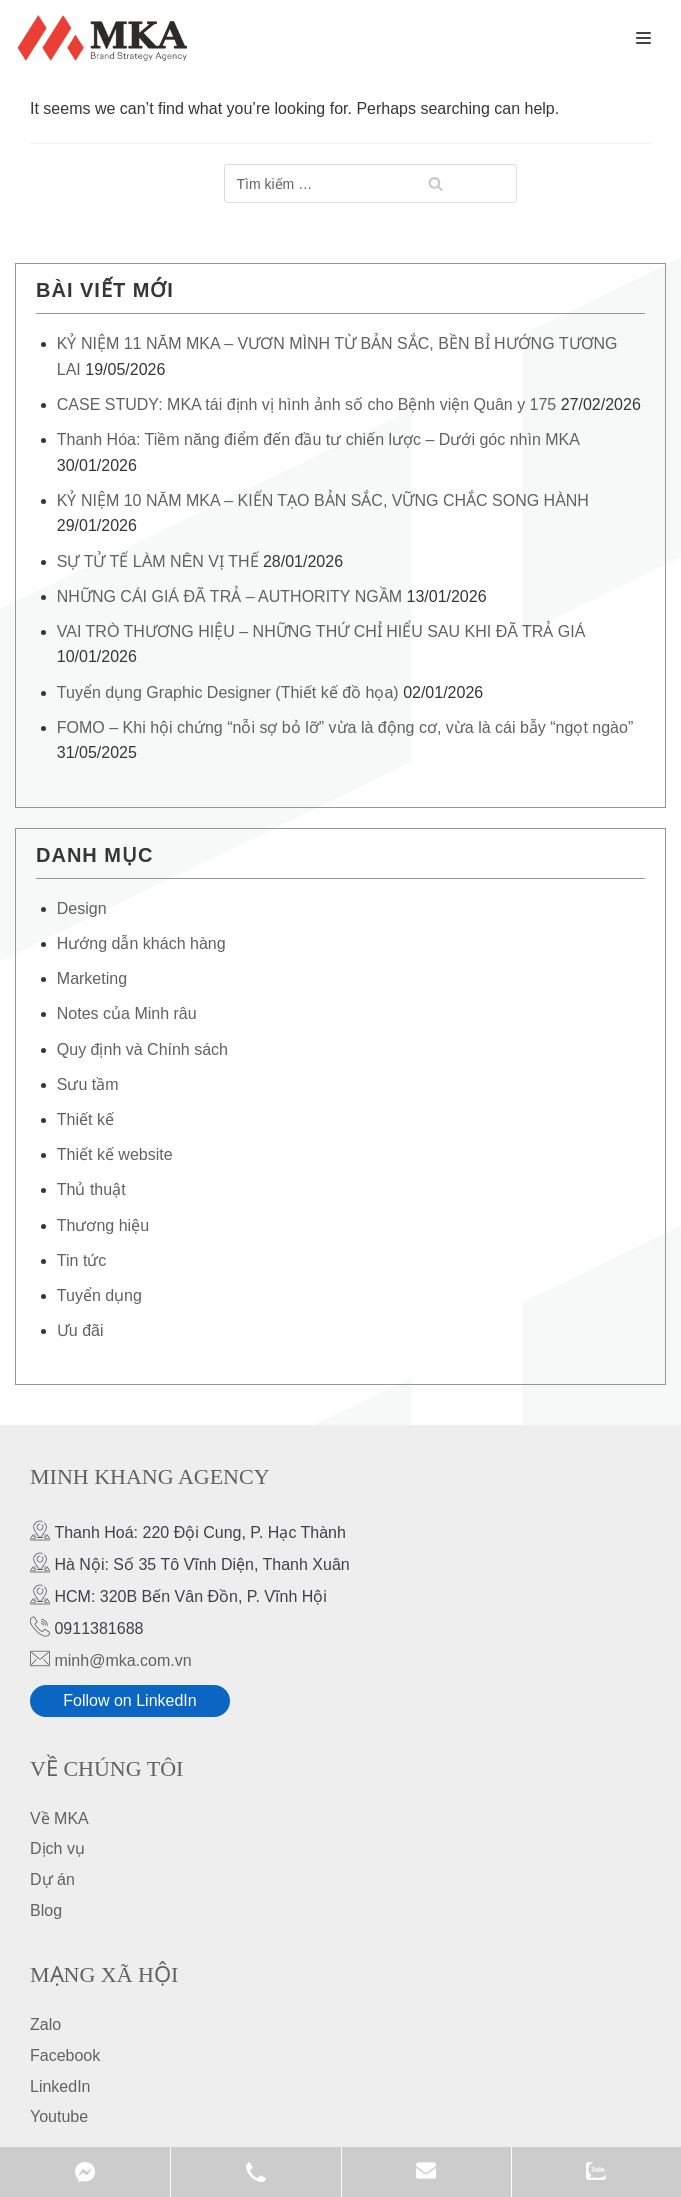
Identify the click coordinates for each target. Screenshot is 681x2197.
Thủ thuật (91, 1189)
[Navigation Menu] (643, 38)
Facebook (65, 2055)
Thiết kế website (115, 1154)
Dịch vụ (57, 1848)
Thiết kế (85, 1119)
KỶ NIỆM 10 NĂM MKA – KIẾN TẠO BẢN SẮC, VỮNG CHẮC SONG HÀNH (323, 500)
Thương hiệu (103, 1225)
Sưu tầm (88, 1084)
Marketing (92, 978)
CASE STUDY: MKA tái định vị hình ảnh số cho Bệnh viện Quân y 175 (306, 404)
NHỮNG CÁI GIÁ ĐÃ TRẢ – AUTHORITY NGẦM (229, 596)
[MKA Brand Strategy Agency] (106, 38)
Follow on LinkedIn (129, 1700)
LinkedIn (60, 2086)
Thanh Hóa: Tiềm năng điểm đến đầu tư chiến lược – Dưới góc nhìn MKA (318, 439)
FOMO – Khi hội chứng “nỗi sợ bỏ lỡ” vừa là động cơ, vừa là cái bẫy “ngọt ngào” (345, 727)
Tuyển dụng (99, 1295)
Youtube (59, 2116)
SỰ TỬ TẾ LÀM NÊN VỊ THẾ (158, 561)
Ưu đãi (80, 1330)
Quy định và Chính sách (142, 1049)
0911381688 (255, 2172)
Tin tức (82, 1260)
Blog (46, 1910)
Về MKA (59, 1818)
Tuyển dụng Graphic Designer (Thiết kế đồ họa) (228, 692)
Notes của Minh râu (127, 1013)
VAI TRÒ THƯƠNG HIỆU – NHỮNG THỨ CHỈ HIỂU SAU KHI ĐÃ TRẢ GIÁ (321, 631)
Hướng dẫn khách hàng (141, 943)
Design (82, 908)
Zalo (45, 2024)
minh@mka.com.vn (122, 1660)
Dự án (52, 1879)
